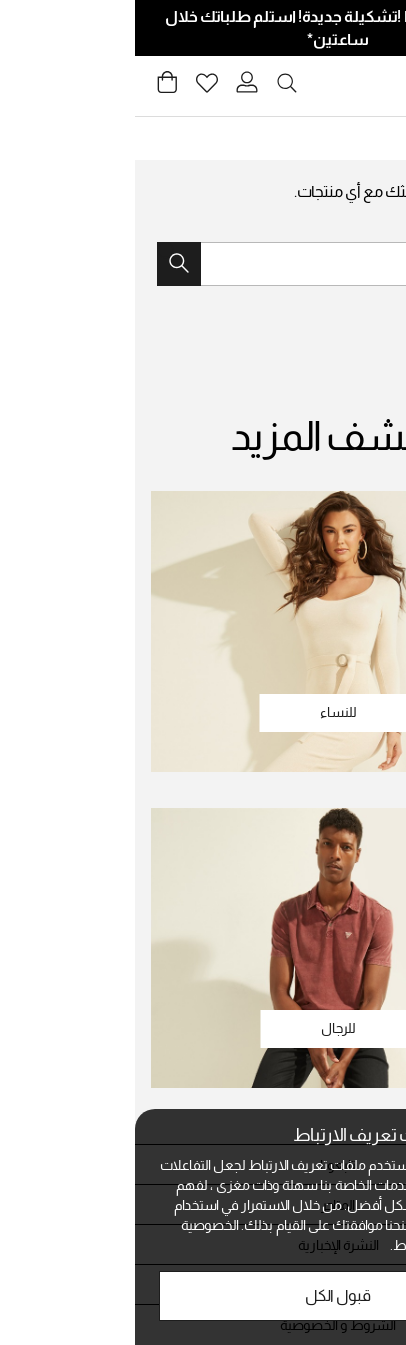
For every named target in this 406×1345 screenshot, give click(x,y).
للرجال (203, 1028)
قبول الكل (203, 1295)
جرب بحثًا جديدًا (344, 226)
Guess (361, 138)
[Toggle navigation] (379, 86)
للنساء (203, 712)
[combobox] (203, 264)
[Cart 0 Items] (32, 87)
